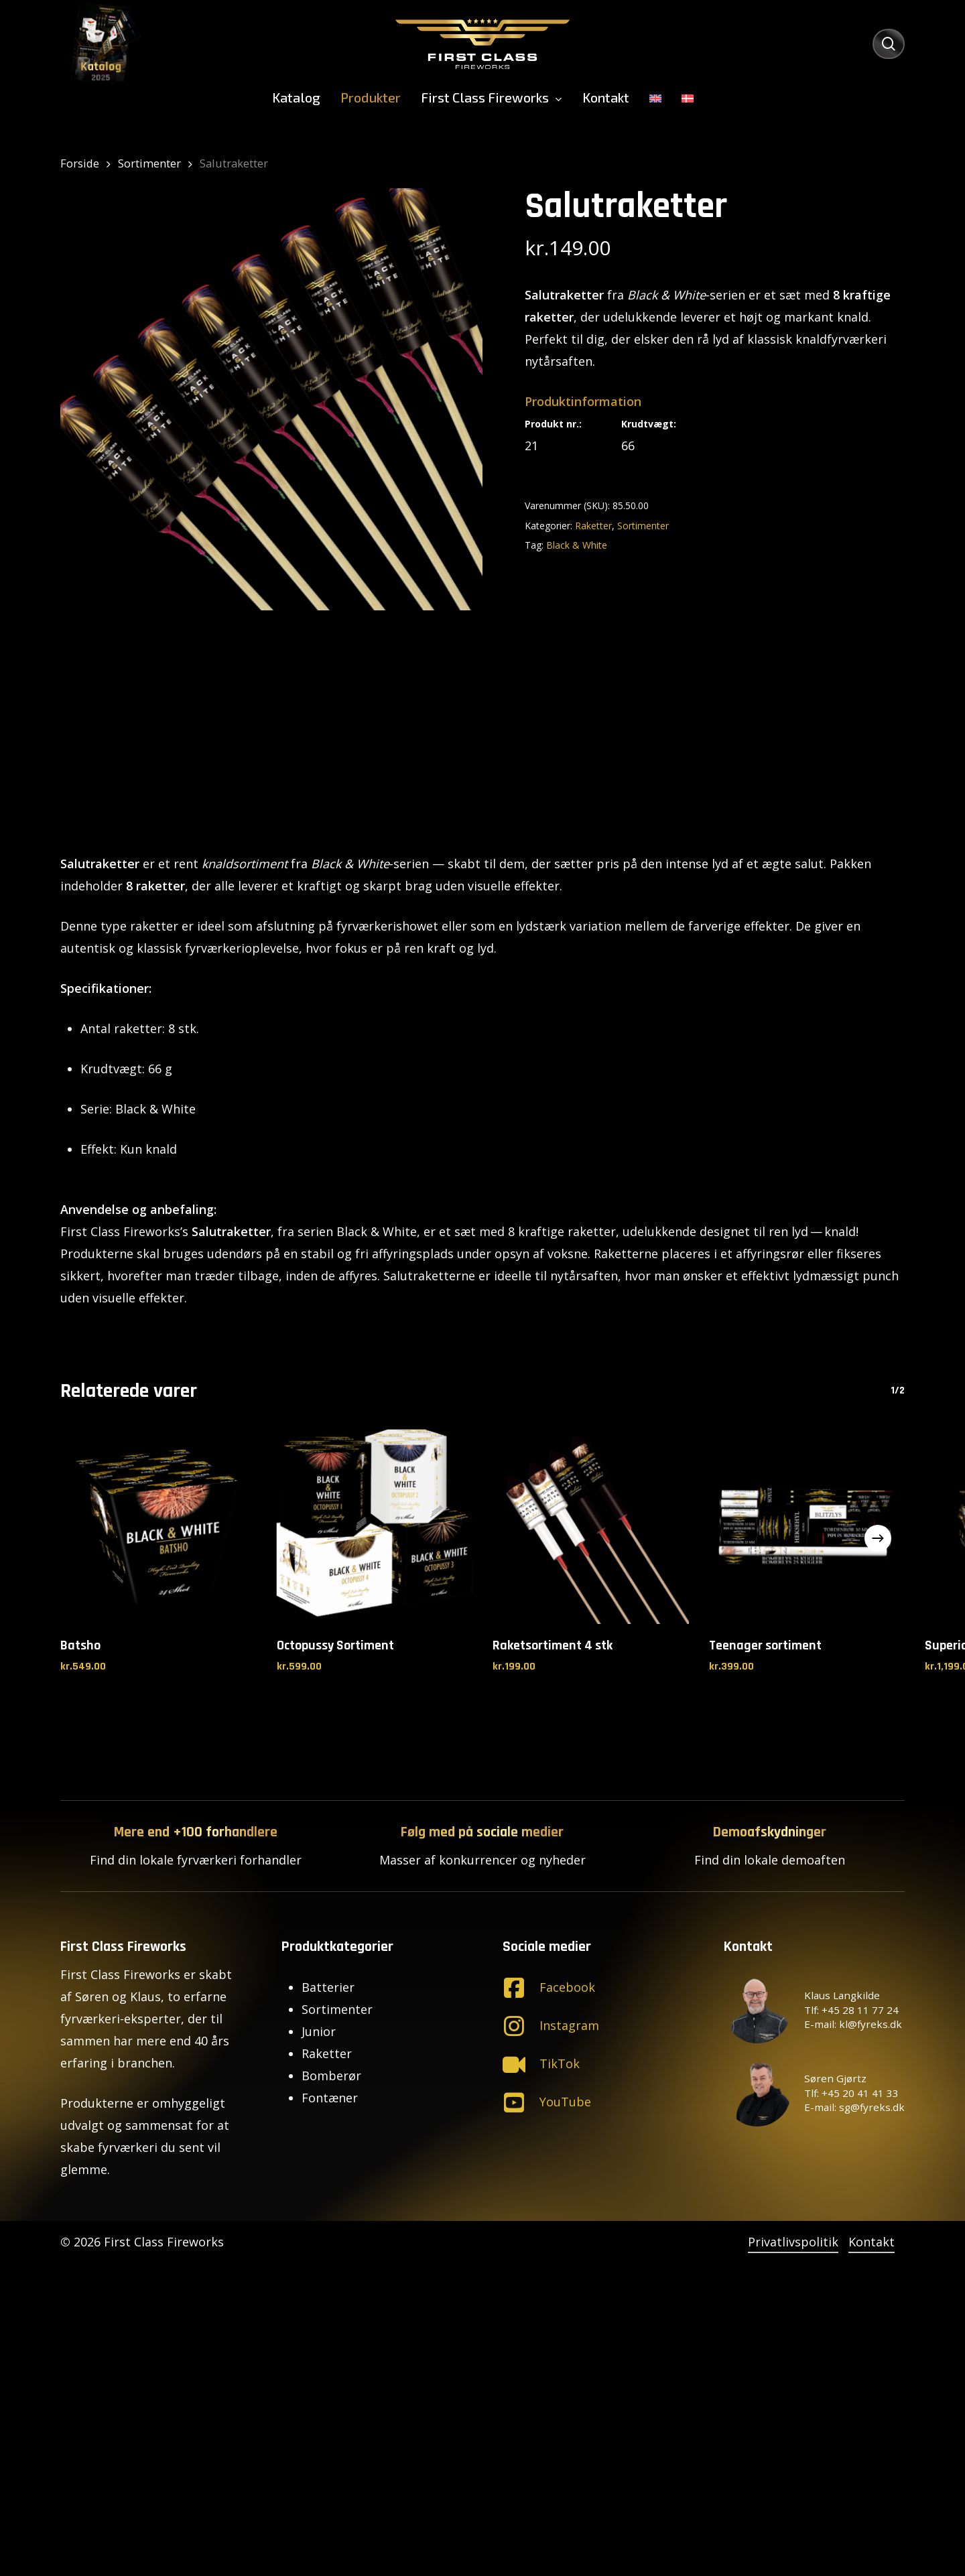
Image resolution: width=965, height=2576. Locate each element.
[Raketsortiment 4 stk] (591, 1526)
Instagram (569, 2025)
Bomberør (331, 2075)
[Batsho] (158, 1526)
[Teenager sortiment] (807, 1526)
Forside (79, 163)
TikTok (559, 2063)
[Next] (877, 1538)
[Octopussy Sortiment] (375, 1526)
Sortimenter (149, 163)
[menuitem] (655, 97)
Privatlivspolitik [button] (793, 2242)
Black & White (576, 545)
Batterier (328, 1987)
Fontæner (330, 2098)
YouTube (565, 2102)
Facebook (567, 1987)
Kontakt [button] (871, 2242)
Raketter (593, 525)
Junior (319, 2031)
